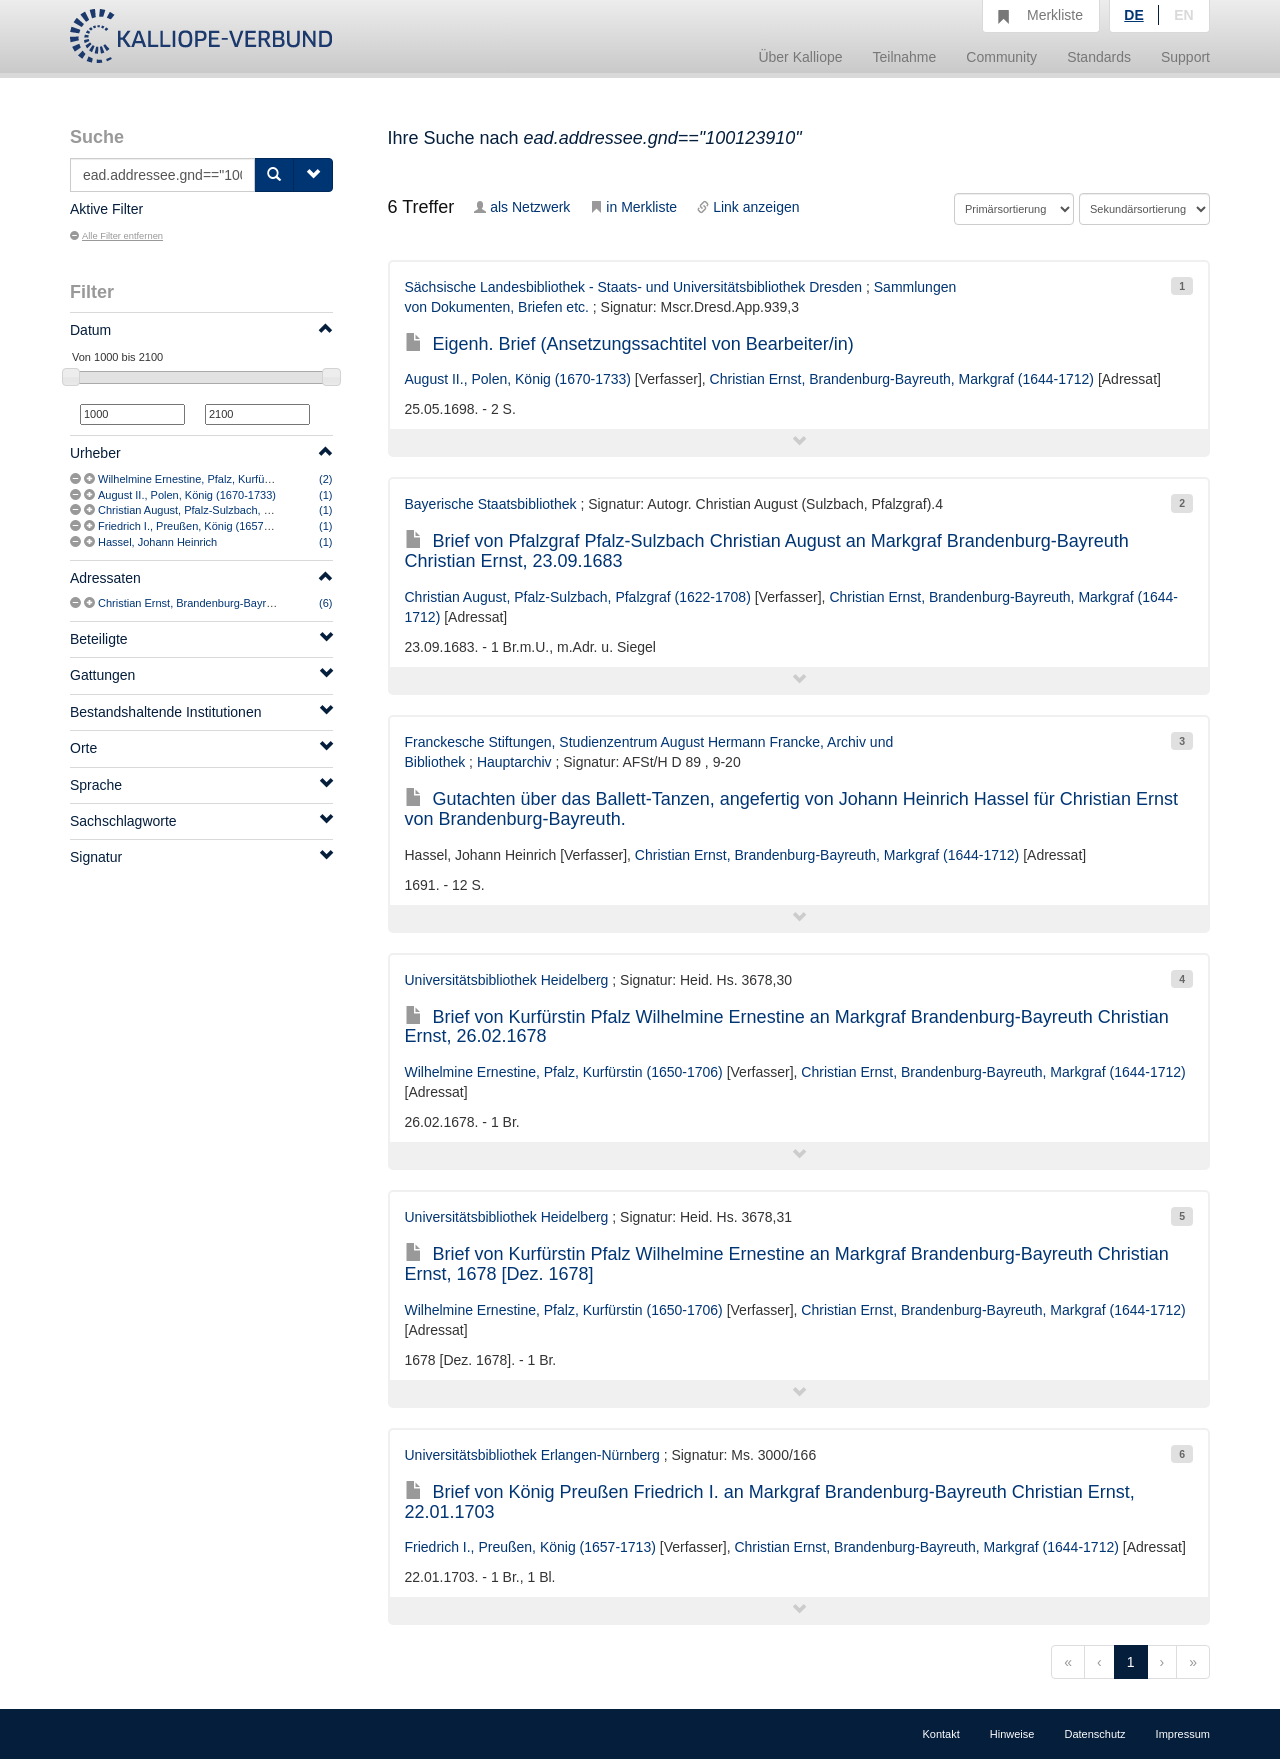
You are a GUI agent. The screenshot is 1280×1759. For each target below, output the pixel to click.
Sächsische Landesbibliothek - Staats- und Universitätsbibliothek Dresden (634, 287)
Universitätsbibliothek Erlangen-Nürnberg (532, 1455)
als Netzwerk (522, 207)
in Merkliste (633, 207)
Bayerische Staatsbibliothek (491, 504)
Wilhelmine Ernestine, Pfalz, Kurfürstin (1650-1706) (223, 479)
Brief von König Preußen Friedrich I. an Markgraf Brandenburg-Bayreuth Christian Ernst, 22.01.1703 (770, 1502)
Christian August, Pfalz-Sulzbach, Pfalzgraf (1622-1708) (234, 510)
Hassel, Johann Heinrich (157, 542)
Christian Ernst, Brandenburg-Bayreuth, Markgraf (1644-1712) (249, 603)
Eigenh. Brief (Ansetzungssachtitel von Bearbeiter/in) (629, 344)
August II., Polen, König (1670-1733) (187, 495)
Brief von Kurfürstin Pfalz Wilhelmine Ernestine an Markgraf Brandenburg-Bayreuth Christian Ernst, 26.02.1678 (787, 1027)
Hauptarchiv (514, 762)
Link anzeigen (748, 207)
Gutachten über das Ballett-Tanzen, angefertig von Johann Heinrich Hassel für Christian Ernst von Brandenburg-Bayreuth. (791, 809)
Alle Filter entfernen (116, 236)
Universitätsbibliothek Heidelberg (507, 980)
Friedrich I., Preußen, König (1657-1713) (197, 526)
